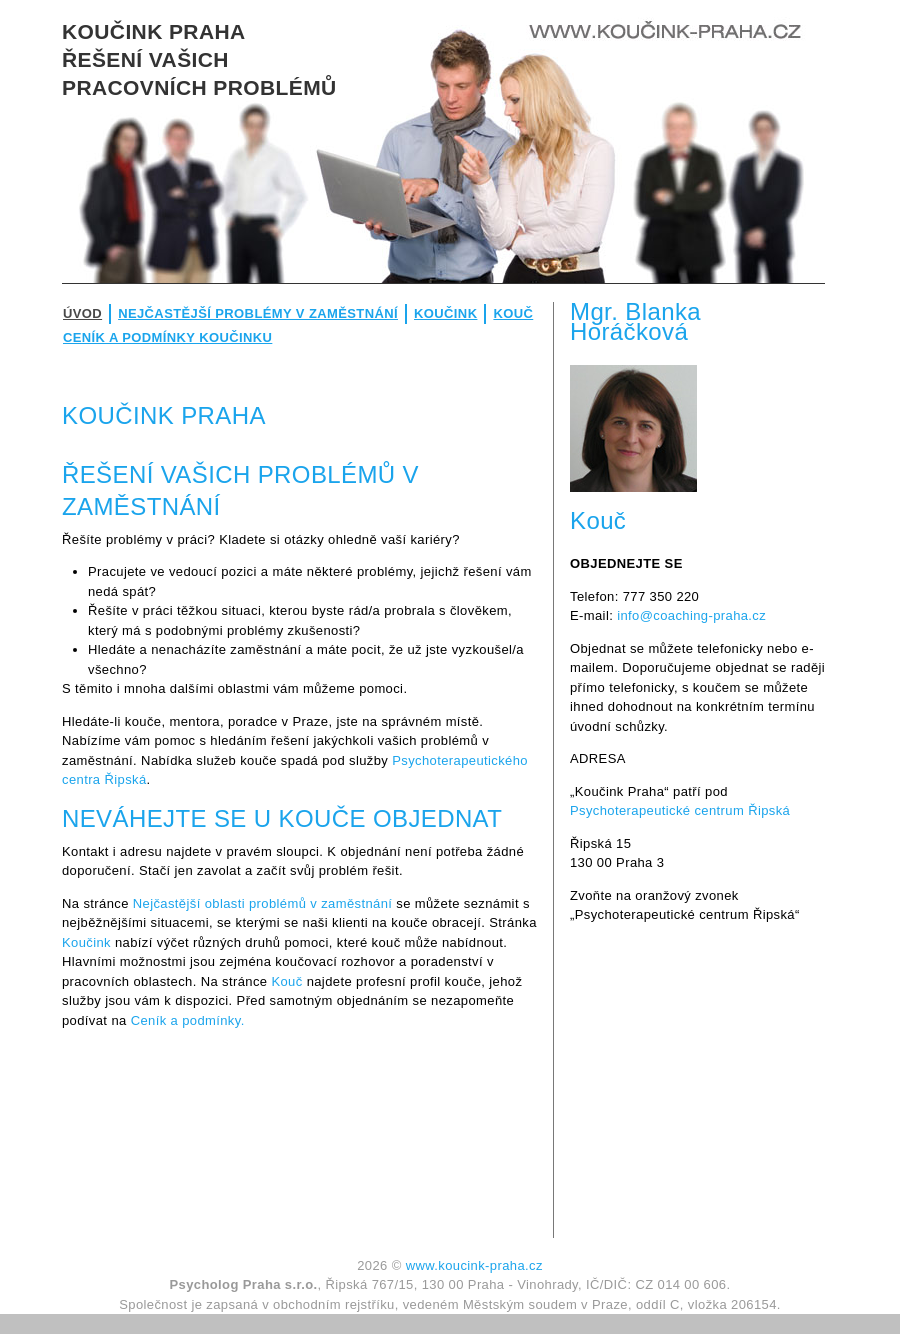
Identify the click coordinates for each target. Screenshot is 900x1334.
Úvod (82, 313)
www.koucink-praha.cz (474, 1265)
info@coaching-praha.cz (691, 615)
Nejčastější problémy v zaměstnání (258, 313)
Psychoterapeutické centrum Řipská (680, 810)
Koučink (445, 313)
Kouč (513, 313)
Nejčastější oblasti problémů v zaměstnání (263, 903)
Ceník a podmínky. (188, 1020)
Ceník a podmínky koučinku (167, 337)
